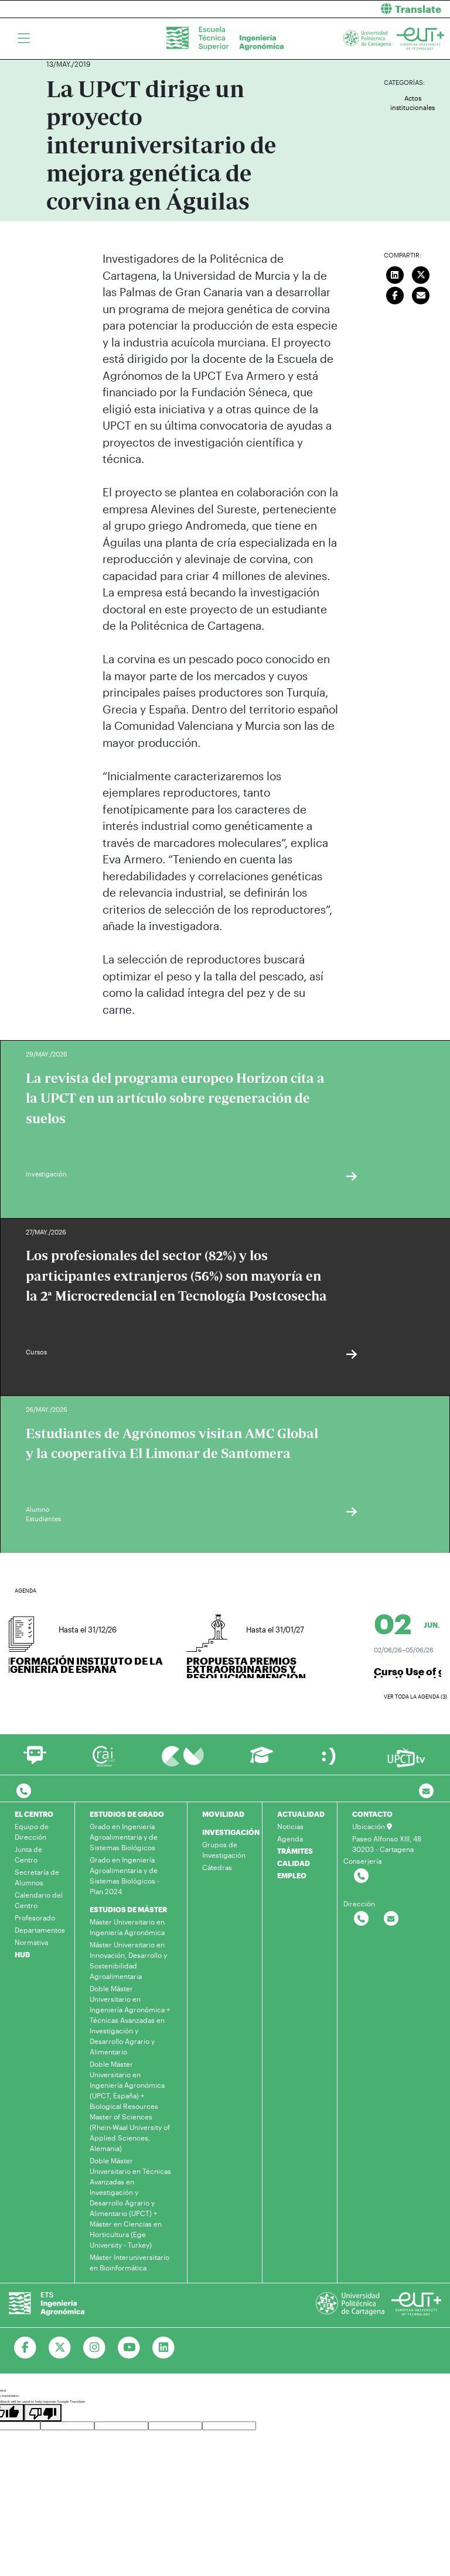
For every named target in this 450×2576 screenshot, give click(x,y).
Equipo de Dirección (32, 1831)
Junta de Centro (28, 1854)
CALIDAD (293, 1863)
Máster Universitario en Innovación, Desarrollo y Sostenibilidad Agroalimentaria (128, 1960)
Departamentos (40, 1930)
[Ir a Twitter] (60, 2348)
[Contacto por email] (426, 1791)
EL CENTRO (34, 1814)
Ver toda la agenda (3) (415, 1696)
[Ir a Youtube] (129, 2348)
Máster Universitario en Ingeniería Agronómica (127, 1927)
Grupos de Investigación (224, 1849)
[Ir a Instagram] (94, 2348)
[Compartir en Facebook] (395, 294)
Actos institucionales (412, 103)
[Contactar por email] (391, 1919)
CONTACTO (372, 1814)
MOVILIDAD (223, 1814)
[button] (342, 9)
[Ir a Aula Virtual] (261, 1760)
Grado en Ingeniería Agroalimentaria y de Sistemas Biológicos (124, 1836)
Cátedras (217, 1867)
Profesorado (35, 1917)
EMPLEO (291, 1875)
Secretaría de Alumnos (37, 1877)
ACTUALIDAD (301, 1814)
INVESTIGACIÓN (231, 1832)
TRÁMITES (295, 1851)
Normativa (31, 1942)
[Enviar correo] (421, 294)
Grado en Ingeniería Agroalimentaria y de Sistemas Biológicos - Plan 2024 (124, 1875)
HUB (22, 1954)
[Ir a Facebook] (25, 2348)
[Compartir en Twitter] (421, 273)
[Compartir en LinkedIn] (395, 273)
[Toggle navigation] (24, 39)
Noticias (290, 1826)
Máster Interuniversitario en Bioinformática (129, 2262)
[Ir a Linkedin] (163, 2348)
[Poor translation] (43, 2412)
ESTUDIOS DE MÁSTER (128, 1909)
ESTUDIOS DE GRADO (127, 1814)
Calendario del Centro (39, 1900)
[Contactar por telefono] (24, 1791)
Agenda (290, 1838)
